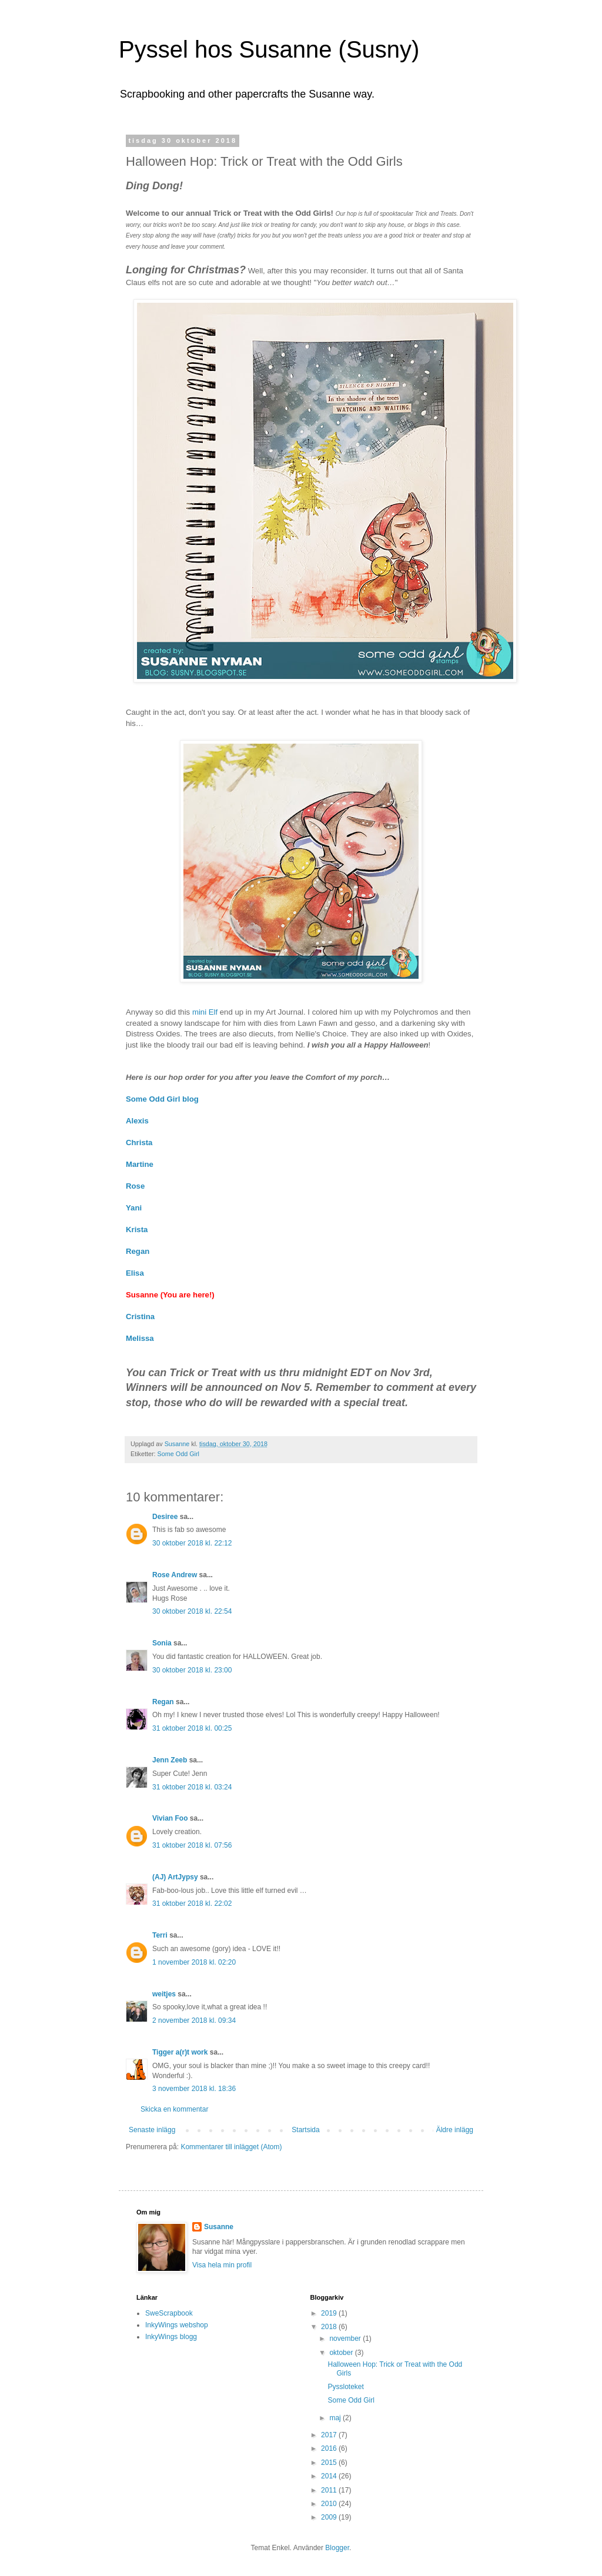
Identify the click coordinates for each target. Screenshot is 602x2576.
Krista (137, 1229)
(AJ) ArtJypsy (176, 1877)
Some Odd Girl (178, 1453)
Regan (163, 1702)
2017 (330, 2435)
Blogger (337, 2548)
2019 (330, 2313)
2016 (330, 2448)
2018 (330, 2327)
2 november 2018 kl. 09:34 (194, 2020)
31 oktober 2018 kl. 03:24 (192, 1787)
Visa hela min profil (222, 2265)
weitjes (164, 1994)
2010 (330, 2504)
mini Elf (205, 1012)
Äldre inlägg (454, 2130)
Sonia (162, 1643)
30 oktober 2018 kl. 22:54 (192, 1611)
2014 (330, 2476)
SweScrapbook (169, 2313)
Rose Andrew (174, 1575)
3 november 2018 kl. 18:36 (194, 2089)
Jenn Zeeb (169, 1760)
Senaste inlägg (152, 2130)
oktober (341, 2352)
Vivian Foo (170, 1818)
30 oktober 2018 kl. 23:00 (192, 1670)
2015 (330, 2462)
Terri (160, 1935)
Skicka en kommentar (174, 2109)
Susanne (218, 2227)
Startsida (305, 2130)
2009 (330, 2517)
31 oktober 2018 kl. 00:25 (192, 1728)
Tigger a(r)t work (180, 2052)
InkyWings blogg (171, 2337)
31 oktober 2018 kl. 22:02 (192, 1903)
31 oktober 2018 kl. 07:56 (192, 1845)
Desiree (165, 1517)
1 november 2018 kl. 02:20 (194, 1962)
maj (336, 2418)
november (346, 2338)
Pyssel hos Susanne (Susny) (269, 49)
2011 (330, 2490)
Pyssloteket (345, 2387)
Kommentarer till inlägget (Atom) (231, 2147)
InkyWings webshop (176, 2325)
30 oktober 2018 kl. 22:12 (192, 1543)
